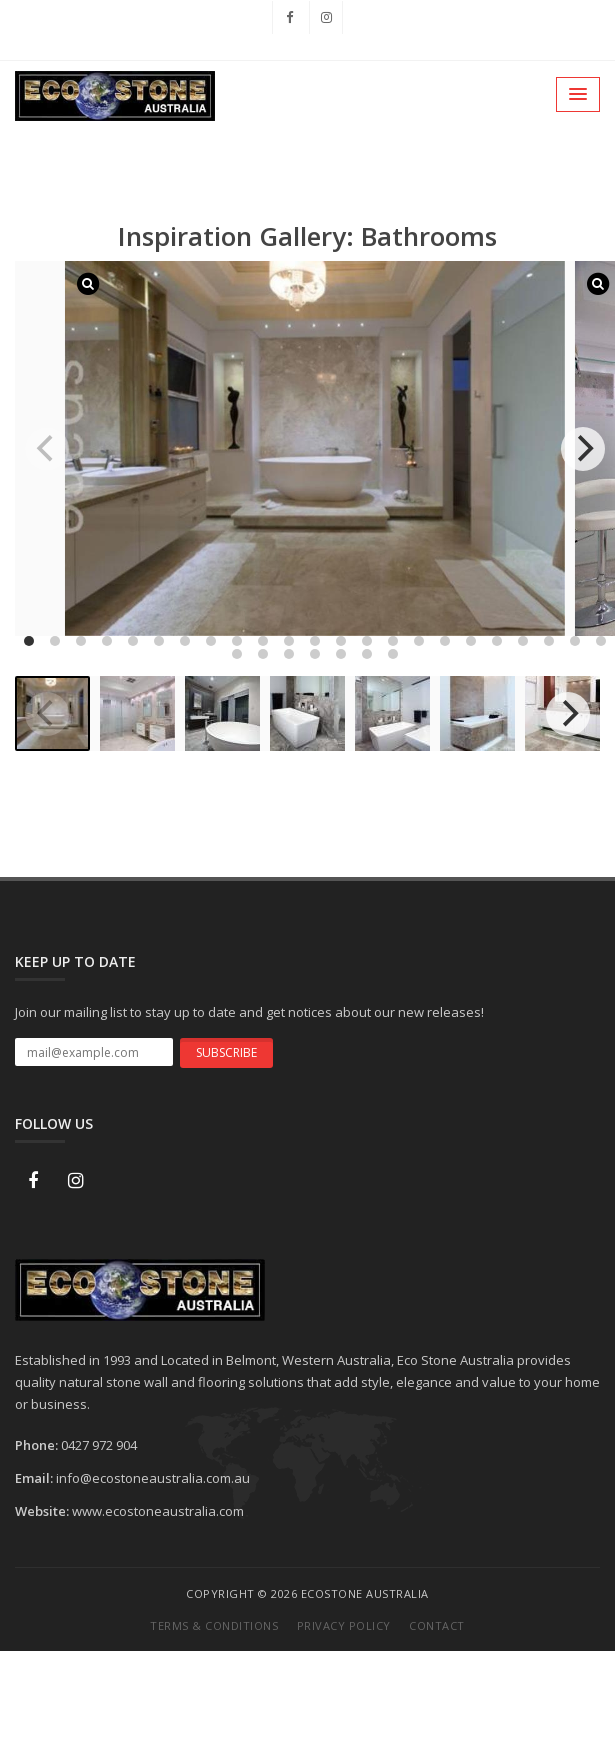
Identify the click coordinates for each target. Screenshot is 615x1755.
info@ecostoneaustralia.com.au (153, 1478)
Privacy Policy (344, 1625)
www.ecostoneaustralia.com (158, 1511)
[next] (583, 449)
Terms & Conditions (214, 1625)
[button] (578, 94)
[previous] (47, 449)
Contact (437, 1625)
